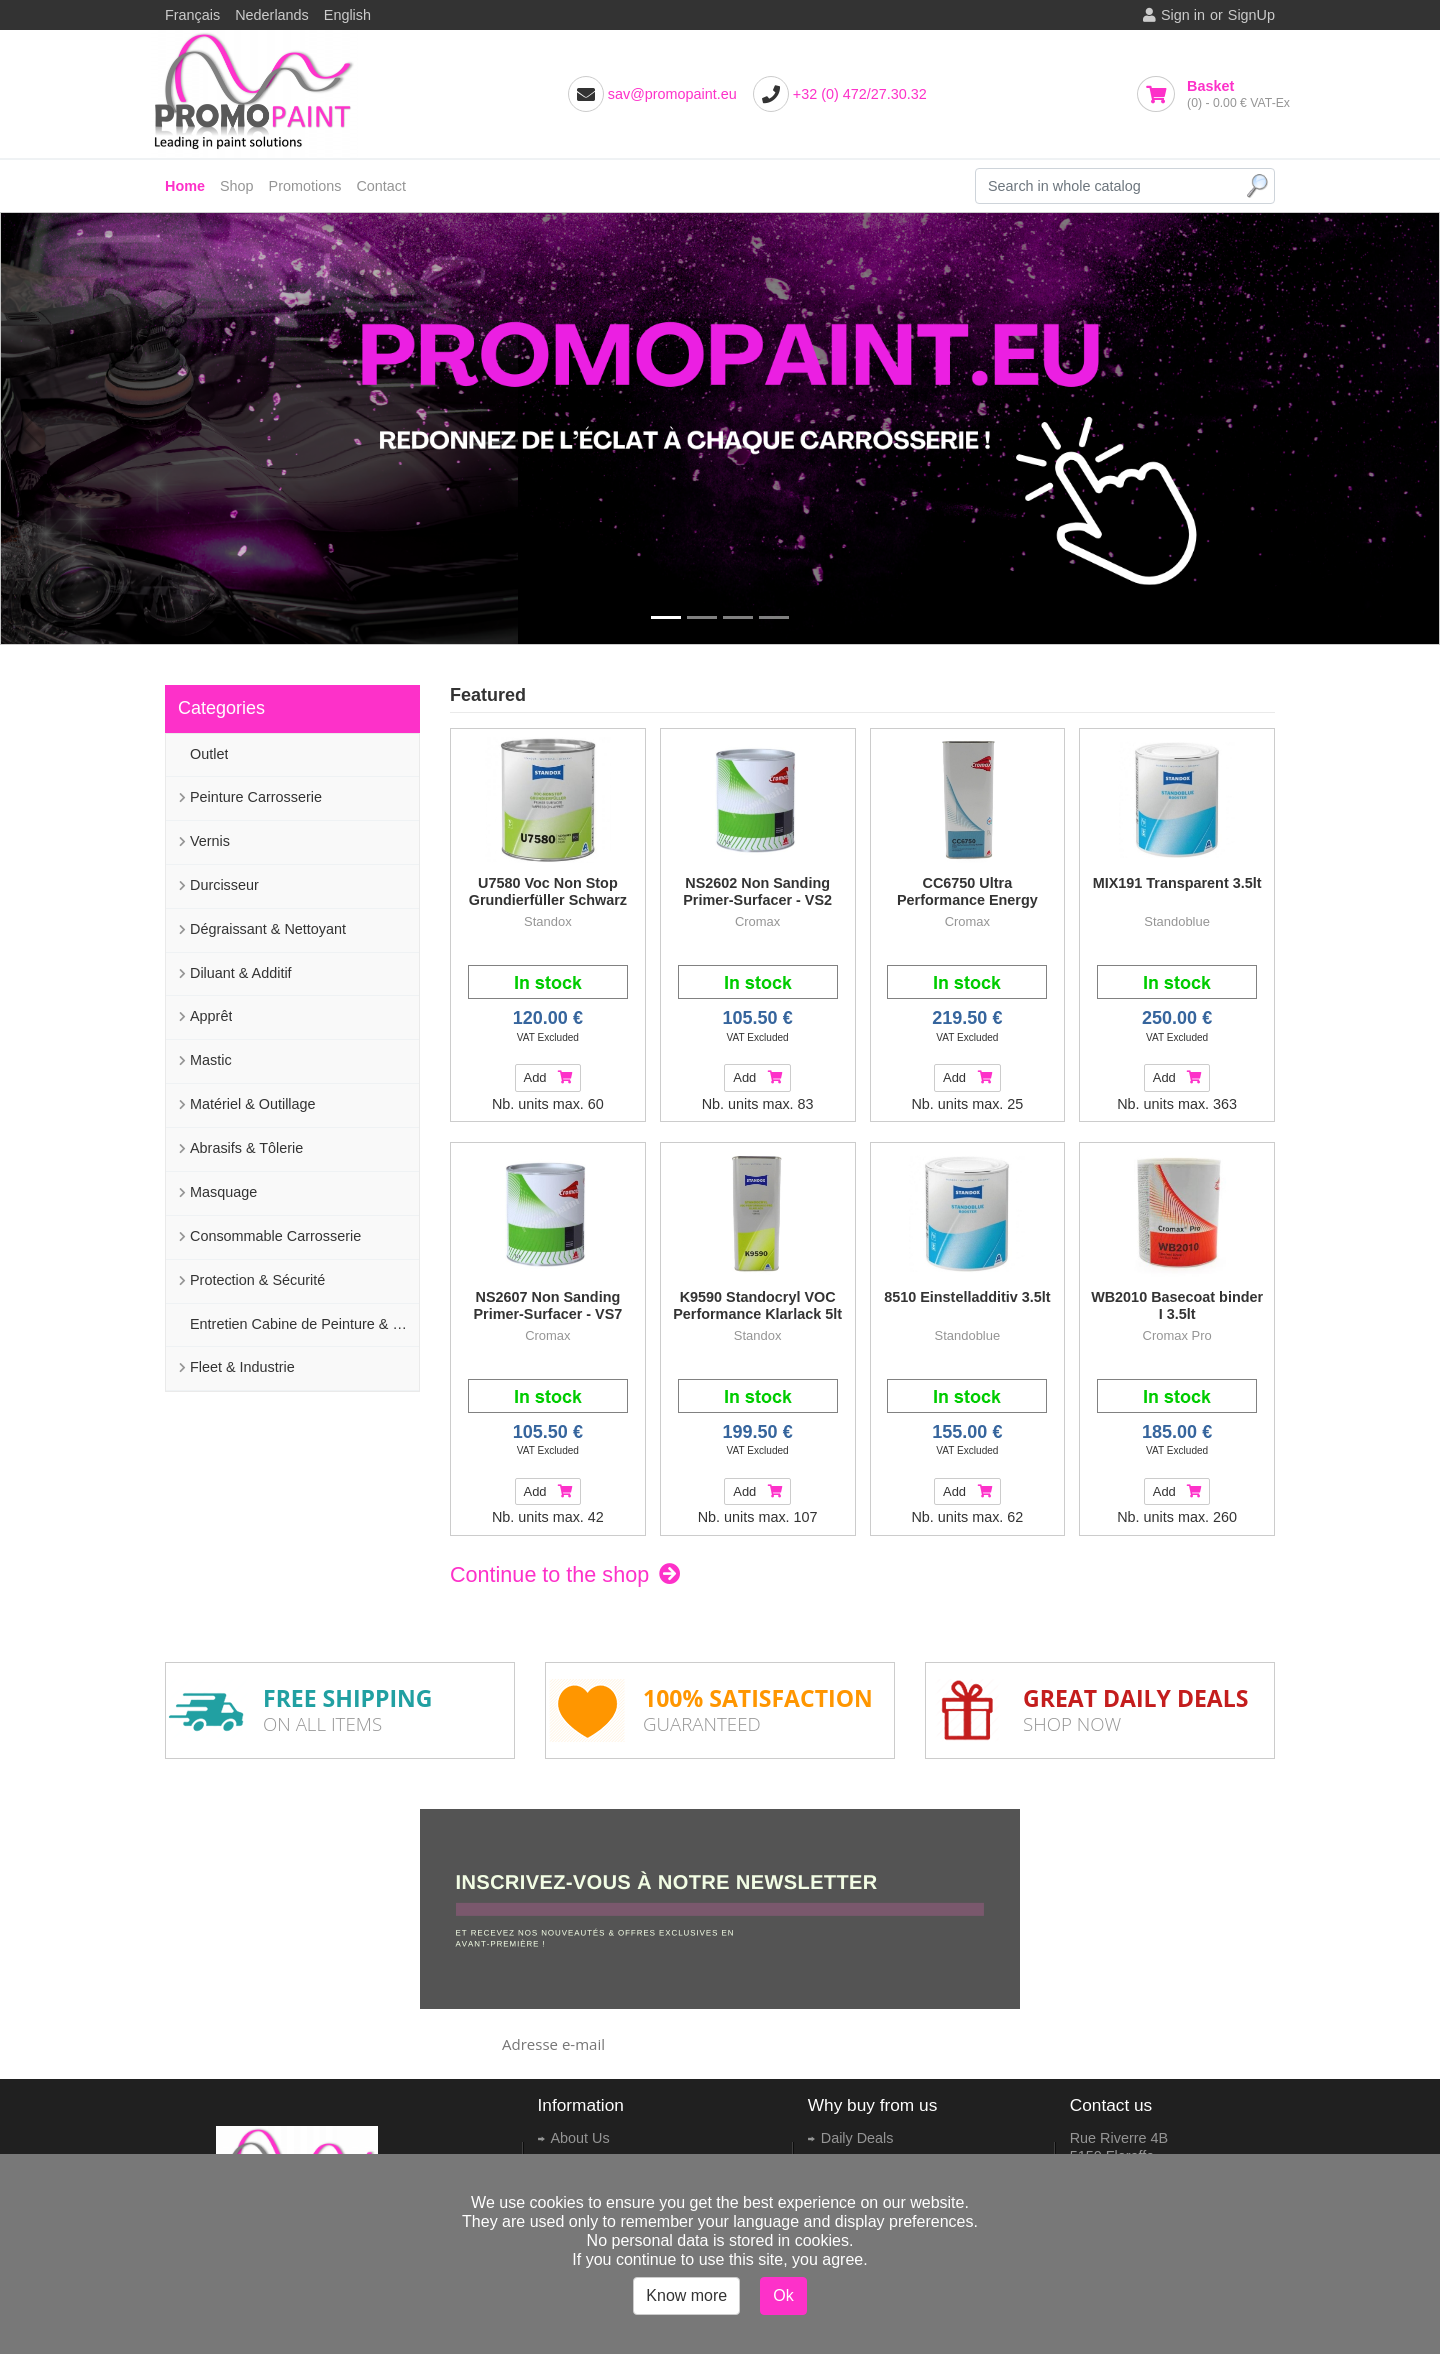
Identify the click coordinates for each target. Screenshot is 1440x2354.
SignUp (1251, 15)
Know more (686, 2295)
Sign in (1183, 15)
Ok (783, 2295)
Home (185, 186)
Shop (237, 186)
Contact (381, 186)
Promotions (305, 186)
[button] (32, 428)
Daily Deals (857, 2138)
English (347, 15)
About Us (580, 2138)
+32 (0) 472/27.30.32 (860, 94)
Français (192, 15)
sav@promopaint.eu (672, 94)
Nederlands (272, 15)
